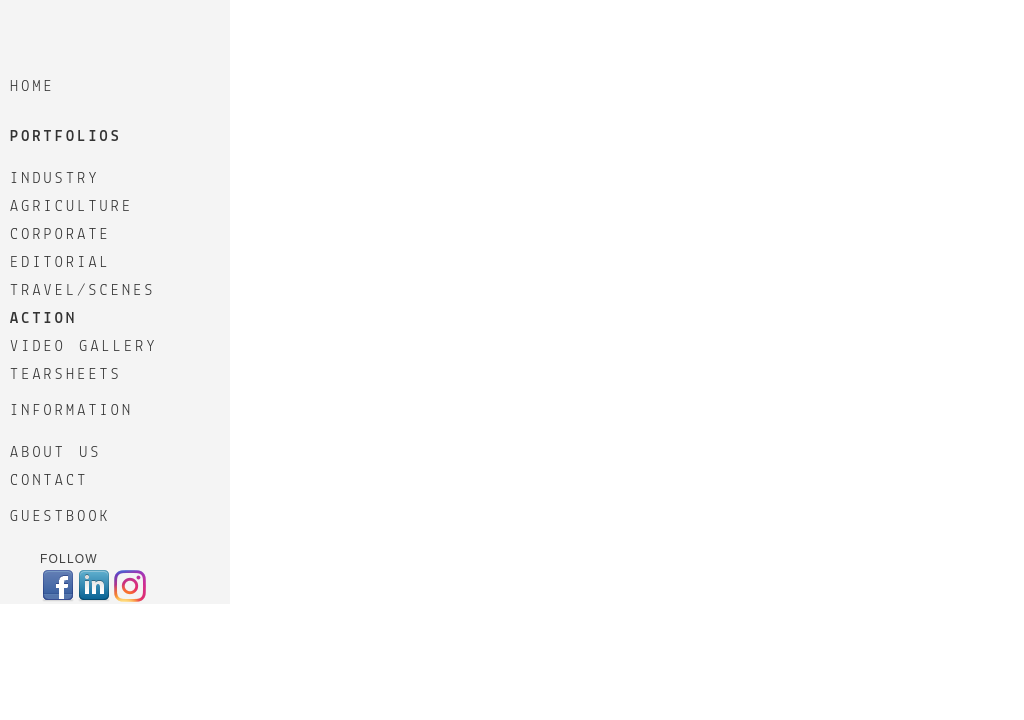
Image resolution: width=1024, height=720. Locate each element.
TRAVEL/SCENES (83, 291)
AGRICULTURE (71, 207)
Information (71, 411)
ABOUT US (56, 453)
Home (32, 87)
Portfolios (66, 137)
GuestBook (60, 517)
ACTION (43, 319)
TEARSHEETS (66, 375)
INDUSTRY (55, 179)
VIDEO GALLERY (84, 347)
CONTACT (49, 481)
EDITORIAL (60, 263)
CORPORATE (60, 235)
